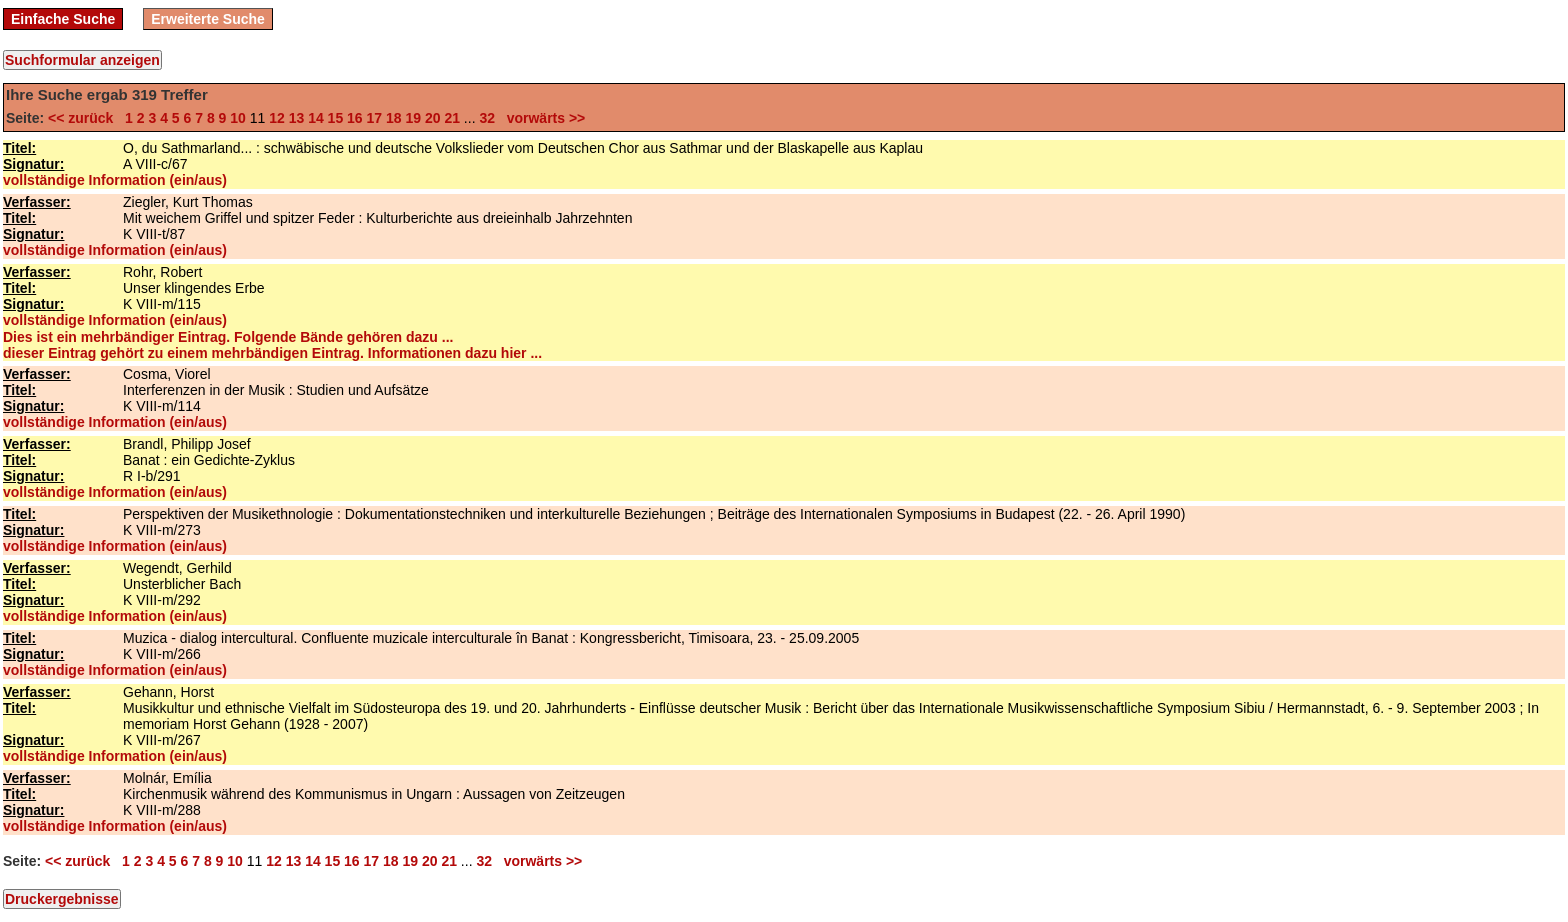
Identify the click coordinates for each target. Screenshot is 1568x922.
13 (297, 118)
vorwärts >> (542, 118)
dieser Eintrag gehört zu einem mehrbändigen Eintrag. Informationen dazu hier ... (272, 353)
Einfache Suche (63, 19)
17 (375, 118)
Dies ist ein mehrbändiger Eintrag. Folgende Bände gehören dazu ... (228, 337)
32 (487, 118)
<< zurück (84, 118)
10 (238, 118)
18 (394, 118)
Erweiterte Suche (208, 19)
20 (433, 118)
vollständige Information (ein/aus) (115, 180)
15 (336, 118)
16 (355, 118)
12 (277, 118)
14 (316, 118)
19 (413, 118)
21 (452, 118)
